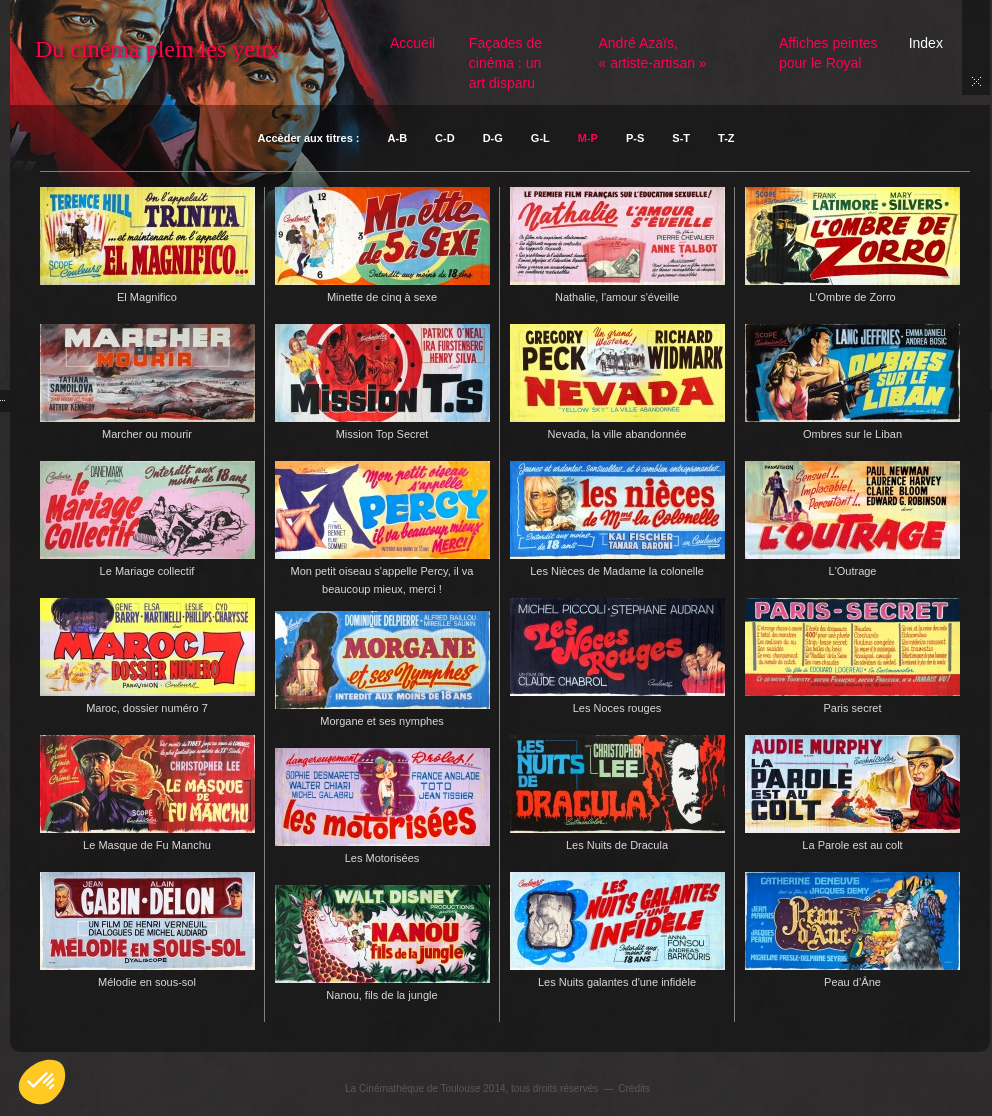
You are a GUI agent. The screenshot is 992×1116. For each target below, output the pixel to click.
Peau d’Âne (852, 982)
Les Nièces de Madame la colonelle (617, 571)
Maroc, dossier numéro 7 (147, 708)
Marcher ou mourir (147, 434)
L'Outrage (853, 571)
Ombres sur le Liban (852, 434)
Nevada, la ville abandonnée (617, 434)
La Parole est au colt (852, 845)
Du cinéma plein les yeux (157, 49)
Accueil (412, 43)
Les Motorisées (382, 858)
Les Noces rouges (617, 708)
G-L (540, 138)
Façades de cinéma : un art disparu (505, 63)
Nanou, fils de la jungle (381, 995)
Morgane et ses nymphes (382, 721)
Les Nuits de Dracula (617, 845)
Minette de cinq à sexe (382, 297)
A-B (398, 138)
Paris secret (852, 708)
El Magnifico (147, 297)
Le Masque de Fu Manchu (147, 845)
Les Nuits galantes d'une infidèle (617, 982)
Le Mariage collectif (147, 571)
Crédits (634, 1088)
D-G (493, 138)
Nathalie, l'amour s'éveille (617, 297)
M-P (588, 138)
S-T (681, 138)
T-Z (726, 138)
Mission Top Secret (382, 434)
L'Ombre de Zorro (852, 297)
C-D (445, 138)
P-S (635, 138)
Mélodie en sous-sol (147, 982)
